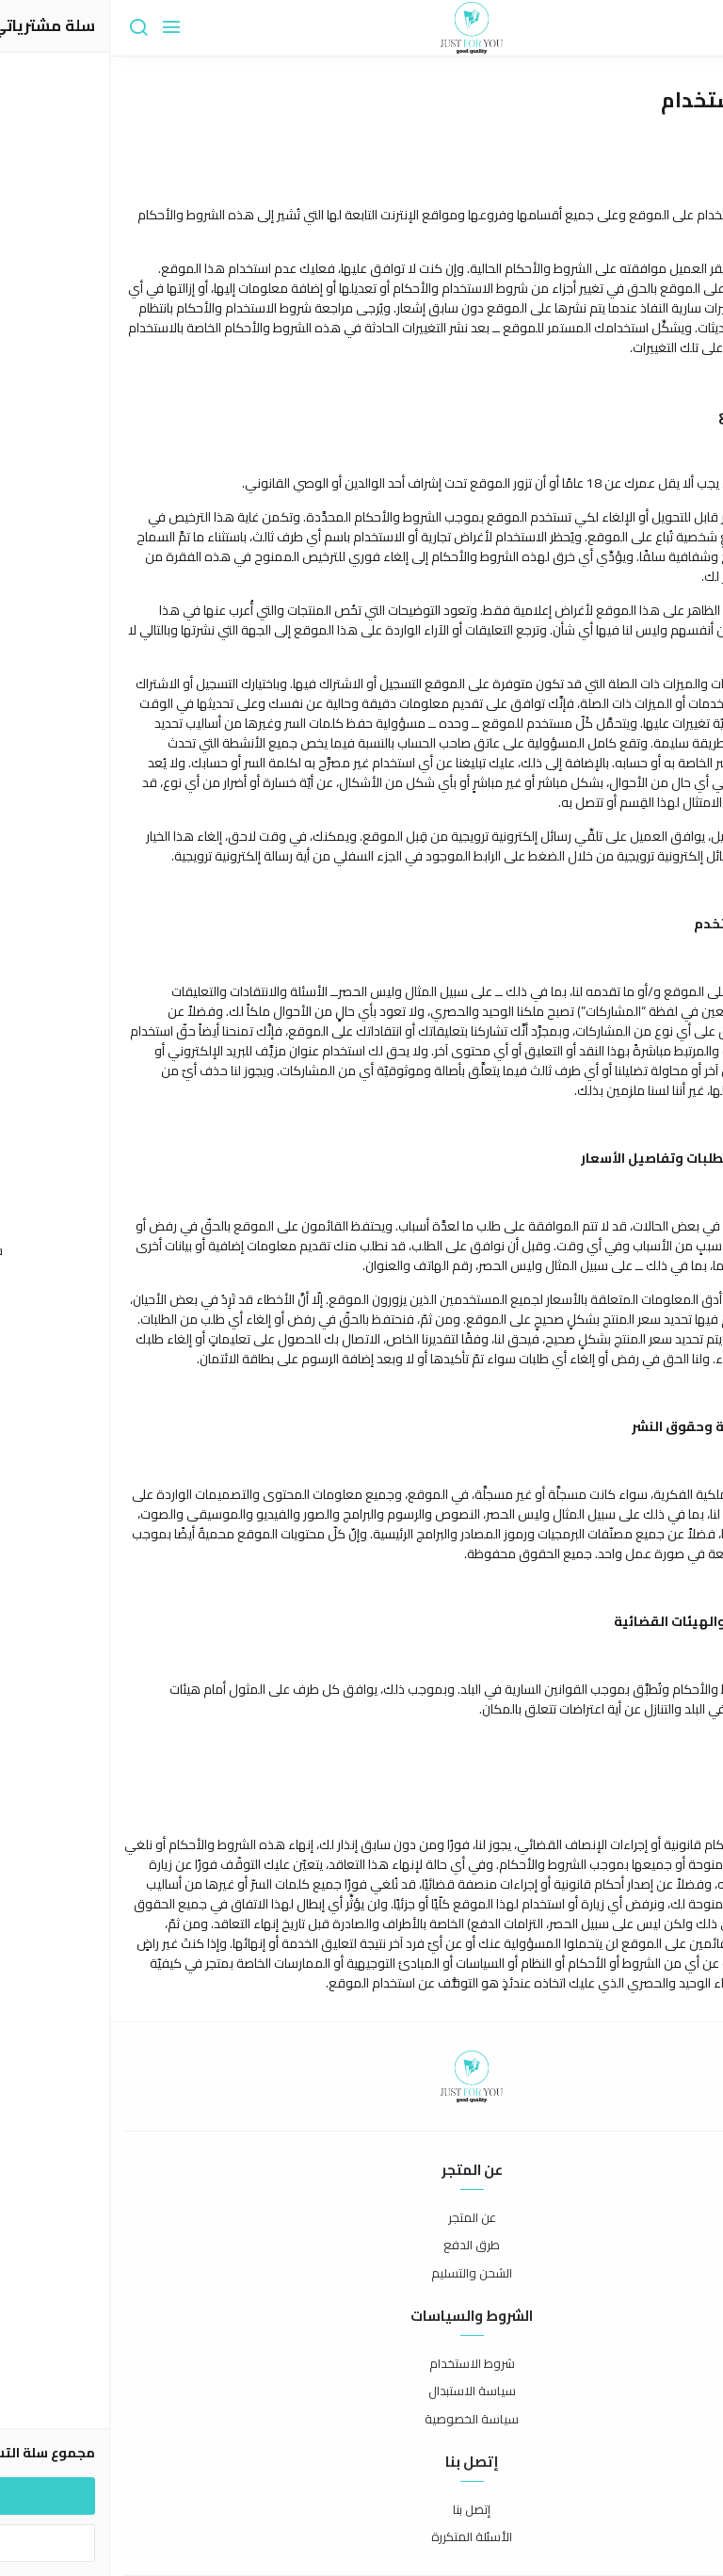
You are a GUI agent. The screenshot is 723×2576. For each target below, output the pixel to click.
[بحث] (28, 28)
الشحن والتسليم (361, 2273)
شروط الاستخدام (362, 2364)
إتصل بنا (361, 2510)
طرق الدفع (361, 2245)
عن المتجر (362, 2218)
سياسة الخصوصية (361, 2419)
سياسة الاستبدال (362, 2391)
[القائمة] (61, 28)
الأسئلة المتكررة (361, 2537)
